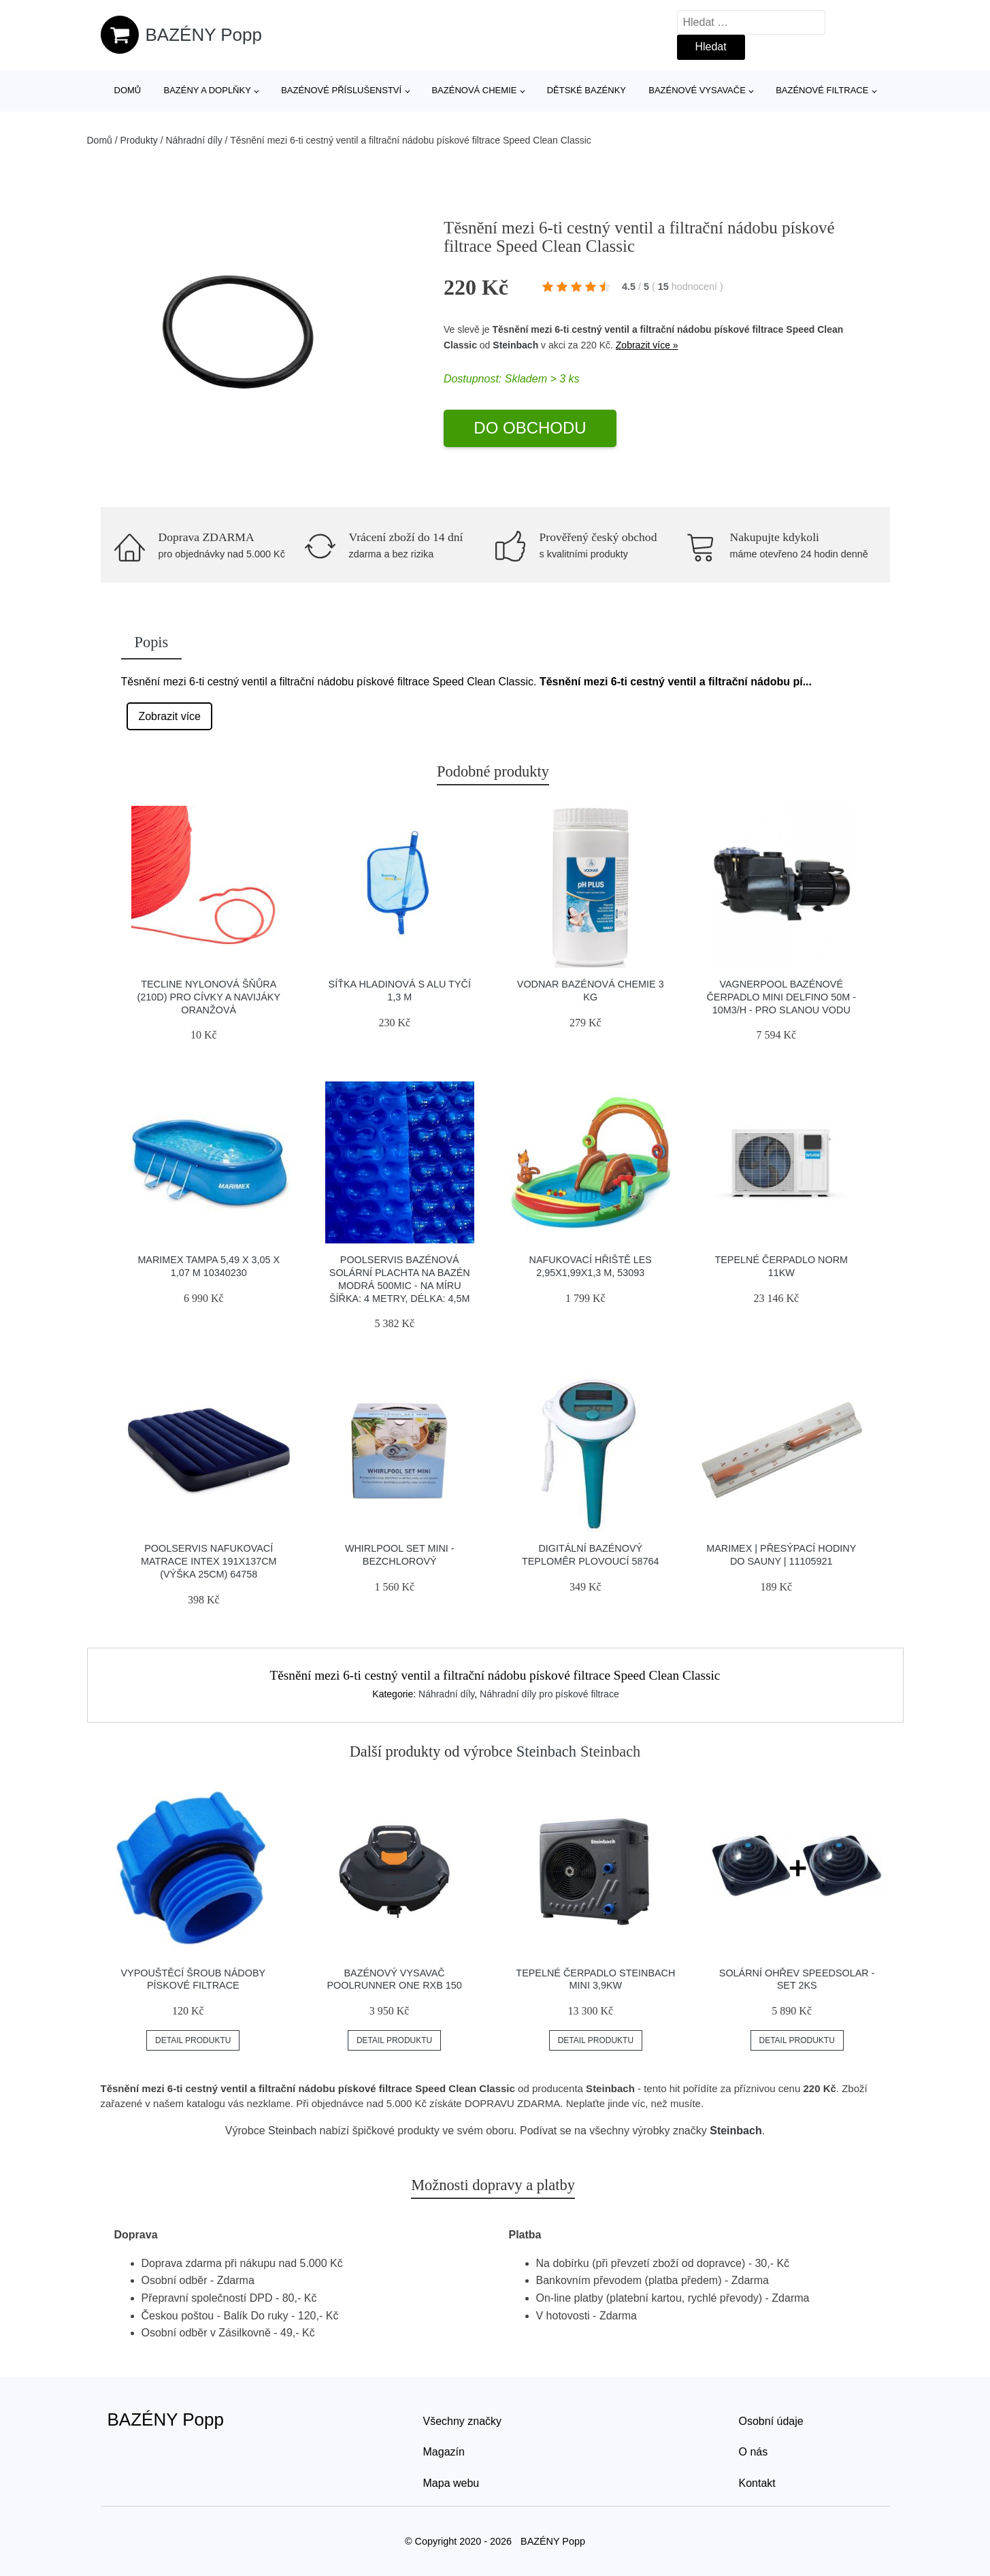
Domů (128, 90)
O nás (753, 2452)
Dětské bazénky (586, 90)
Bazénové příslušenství (341, 90)
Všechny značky (462, 2421)
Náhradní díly (193, 140)
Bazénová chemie (473, 90)
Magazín (444, 2452)
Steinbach (515, 345)
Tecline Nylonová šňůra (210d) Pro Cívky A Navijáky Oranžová (208, 997)
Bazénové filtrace (822, 90)
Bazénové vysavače (697, 90)
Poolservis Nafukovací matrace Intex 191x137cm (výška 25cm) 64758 (209, 1561)
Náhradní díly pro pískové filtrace (549, 1694)
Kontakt (757, 2483)
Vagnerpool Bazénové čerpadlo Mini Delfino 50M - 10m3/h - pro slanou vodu (781, 997)
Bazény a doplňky (206, 90)
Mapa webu (451, 2483)
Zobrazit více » (647, 345)
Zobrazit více (169, 716)
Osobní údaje (771, 2421)
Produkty (139, 140)
